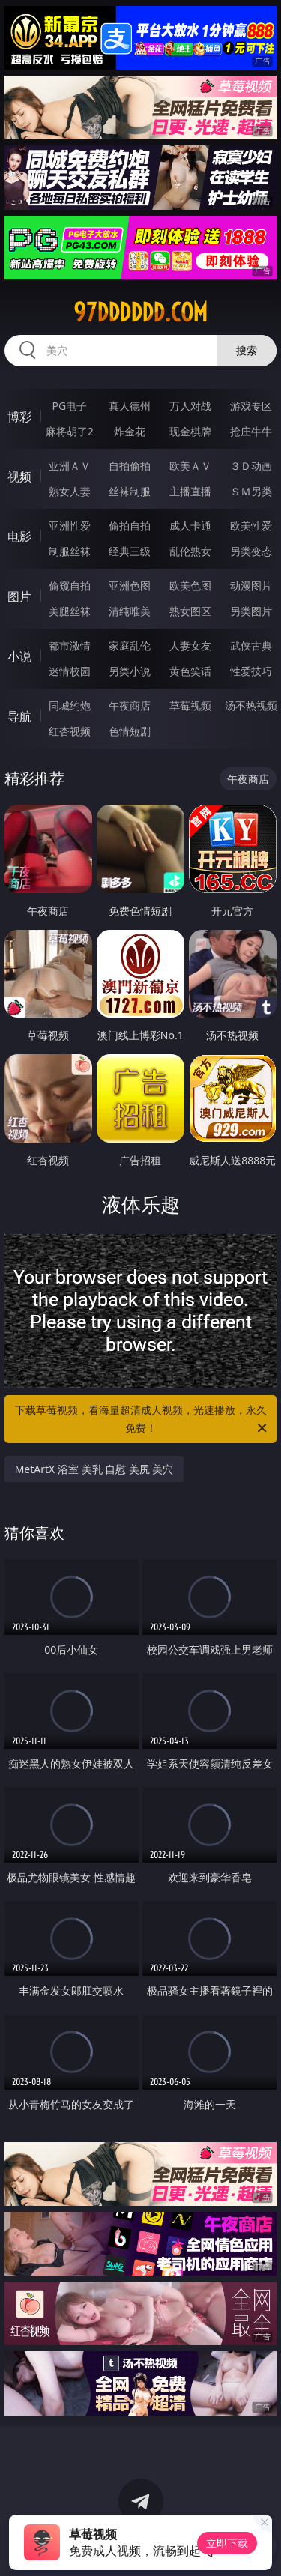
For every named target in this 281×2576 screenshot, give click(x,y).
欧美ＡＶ (190, 466)
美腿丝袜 (70, 611)
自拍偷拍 (130, 466)
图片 (19, 596)
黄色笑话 (190, 671)
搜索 (246, 350)
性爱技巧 (251, 671)
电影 (19, 536)
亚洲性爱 (70, 525)
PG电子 (69, 406)
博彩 (19, 416)
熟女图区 (190, 611)
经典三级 (130, 551)
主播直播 (190, 491)
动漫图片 (251, 585)
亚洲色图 (130, 585)
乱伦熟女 (190, 551)
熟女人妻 (70, 491)
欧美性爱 (251, 525)
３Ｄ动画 (251, 466)
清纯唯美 (130, 611)
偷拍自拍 (130, 525)
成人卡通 (190, 525)
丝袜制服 (130, 491)
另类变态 (251, 551)
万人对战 (190, 406)
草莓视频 (190, 705)
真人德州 (130, 406)
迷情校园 (70, 671)
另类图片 (251, 611)
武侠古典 (251, 645)
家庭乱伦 (130, 645)
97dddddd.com (140, 312)
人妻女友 (190, 645)
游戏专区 (251, 406)
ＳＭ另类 (251, 491)
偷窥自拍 (70, 585)
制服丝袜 (70, 551)
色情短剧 (130, 731)
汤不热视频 (251, 705)
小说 (19, 656)
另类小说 (130, 671)
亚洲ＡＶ (70, 466)
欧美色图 (190, 585)
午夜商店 (130, 705)
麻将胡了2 (70, 431)
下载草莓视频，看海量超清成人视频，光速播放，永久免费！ (142, 1420)
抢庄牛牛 (251, 431)
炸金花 (129, 431)
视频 (19, 476)
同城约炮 (70, 705)
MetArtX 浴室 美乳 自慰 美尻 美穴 (94, 1469)
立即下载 (227, 2543)
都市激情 (70, 645)
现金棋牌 (190, 431)
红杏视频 (70, 731)
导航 (19, 716)
